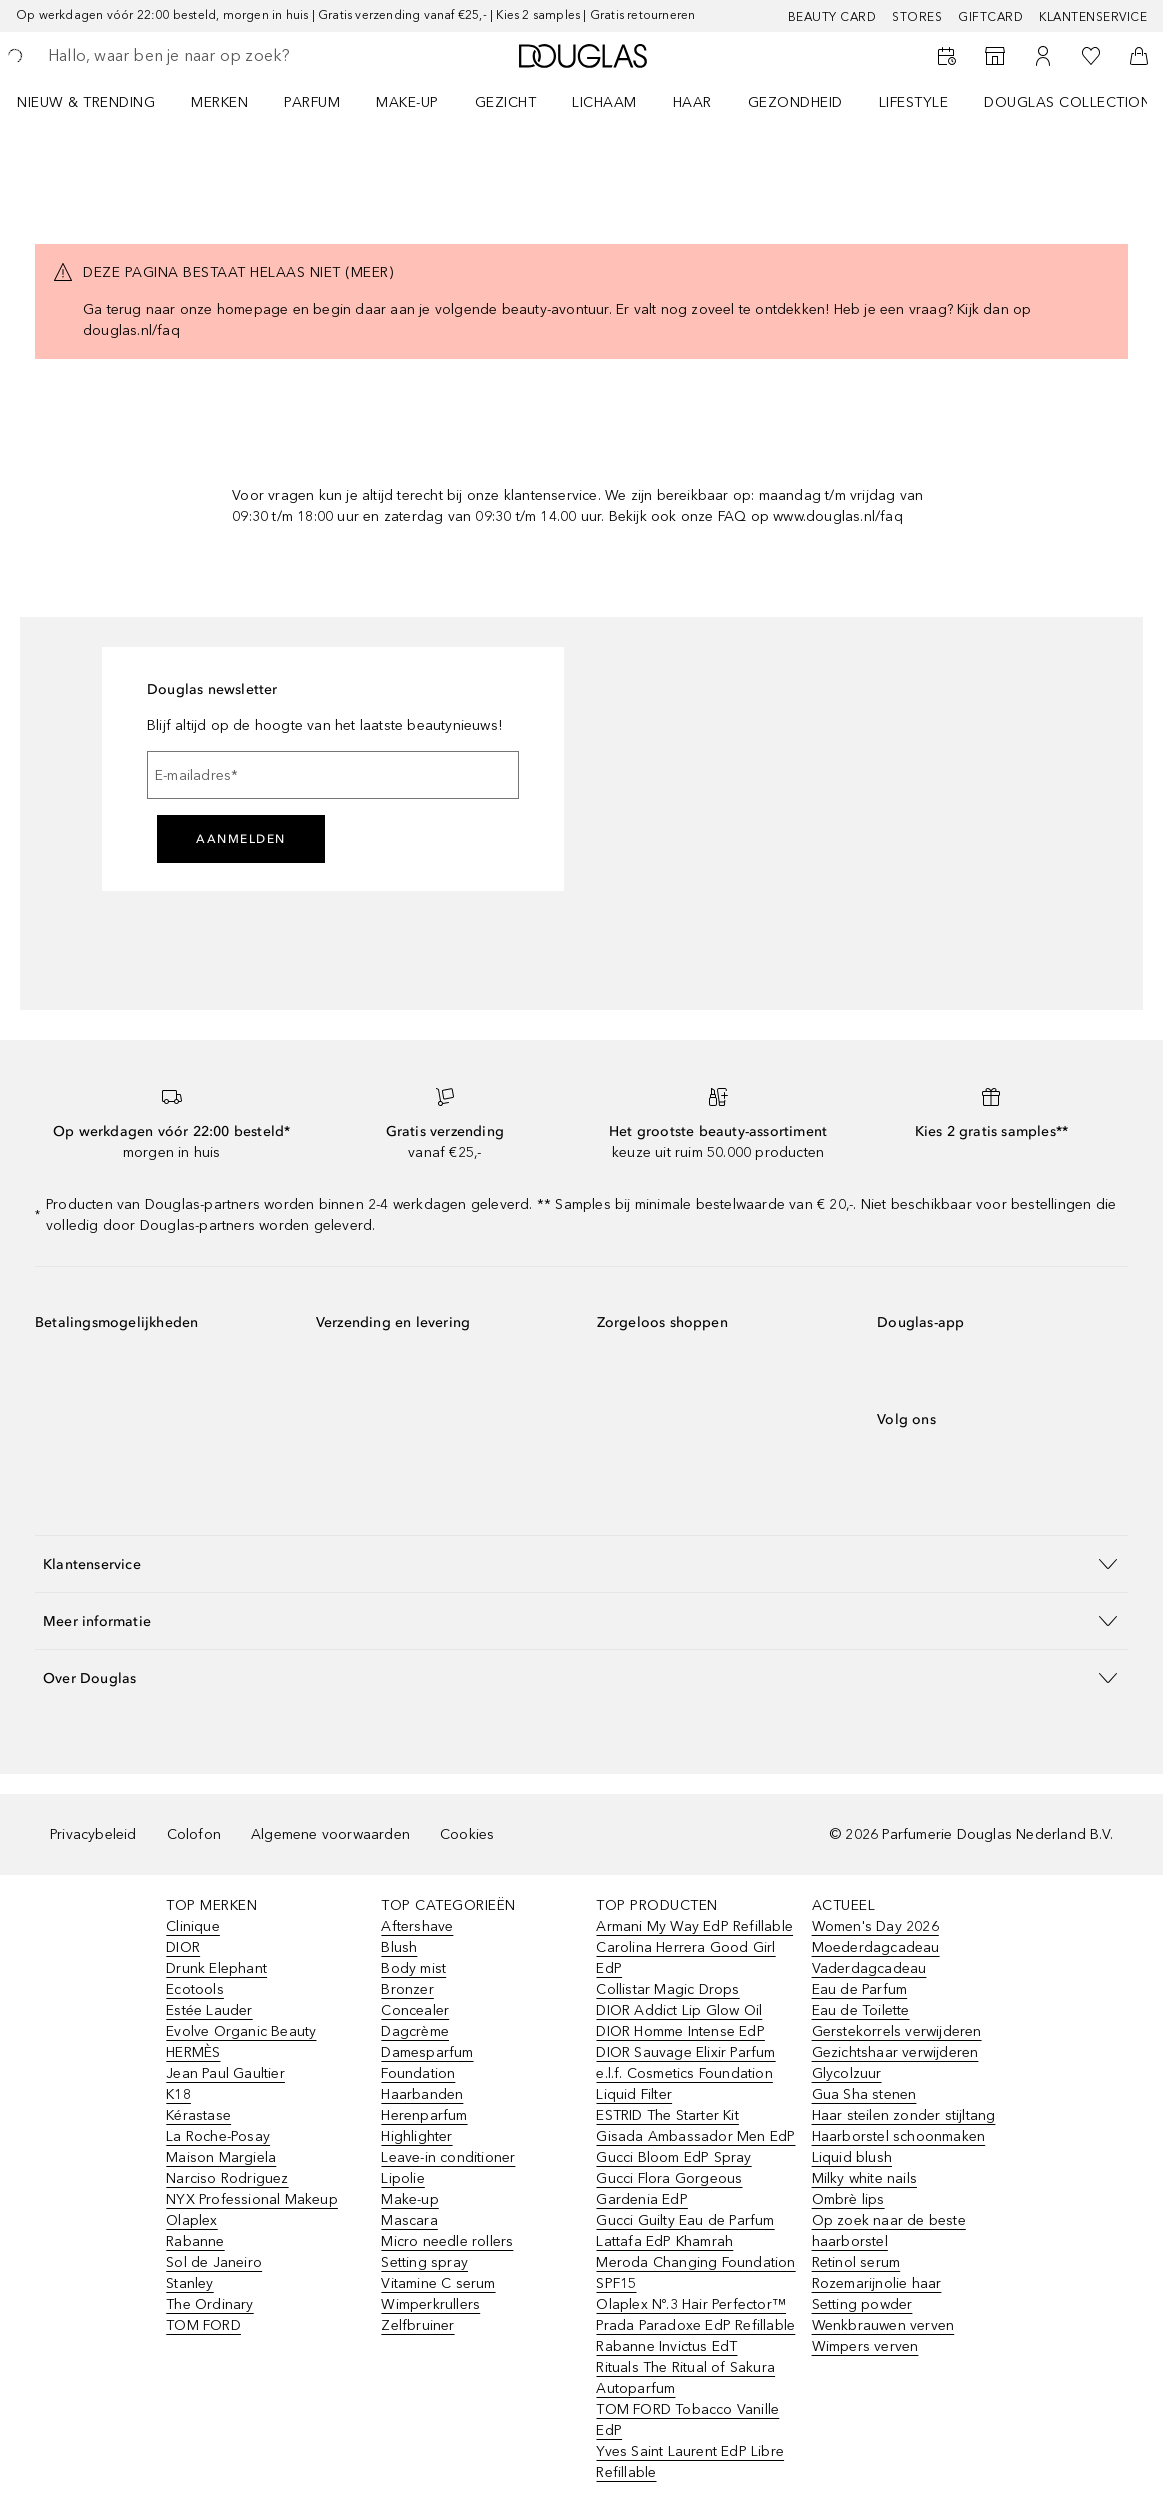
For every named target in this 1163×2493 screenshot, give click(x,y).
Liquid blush (852, 2157)
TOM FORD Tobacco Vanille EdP (687, 2420)
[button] (581, 1563)
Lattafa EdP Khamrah (664, 2241)
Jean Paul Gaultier (225, 2073)
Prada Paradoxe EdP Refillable (695, 2325)
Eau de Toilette (861, 2010)
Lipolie (402, 2178)
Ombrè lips (848, 2199)
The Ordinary (209, 2304)
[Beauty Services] (947, 56)
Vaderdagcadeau (869, 1968)
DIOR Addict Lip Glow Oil (679, 2010)
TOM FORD (203, 2325)
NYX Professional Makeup (252, 2199)
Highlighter (416, 2136)
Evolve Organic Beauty (241, 2031)
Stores (917, 17)
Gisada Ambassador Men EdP (695, 2136)
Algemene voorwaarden (330, 1834)
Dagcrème (415, 2031)
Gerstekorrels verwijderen (897, 2031)
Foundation (418, 2073)
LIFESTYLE (914, 102)
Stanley (189, 2283)
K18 (178, 2094)
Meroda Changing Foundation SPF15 (695, 2273)
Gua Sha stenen (864, 2094)
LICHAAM (604, 102)
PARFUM (312, 102)
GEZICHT (506, 102)
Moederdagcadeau (876, 1947)
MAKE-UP (407, 102)
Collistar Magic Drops (667, 1989)
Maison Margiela (221, 2157)
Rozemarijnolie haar (877, 2283)
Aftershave (417, 1926)
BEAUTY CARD (832, 17)
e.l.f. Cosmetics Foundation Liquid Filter (684, 2084)
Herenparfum (424, 2115)
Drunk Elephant (216, 1968)
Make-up (409, 2199)
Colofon (194, 1834)
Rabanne (195, 2241)
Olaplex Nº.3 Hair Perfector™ (691, 2304)
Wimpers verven (865, 2346)
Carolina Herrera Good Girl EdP (685, 1958)
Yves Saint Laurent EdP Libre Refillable (690, 2462)
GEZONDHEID (795, 102)
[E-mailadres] (333, 775)
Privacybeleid (93, 1834)
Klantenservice (1093, 17)
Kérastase (198, 2115)
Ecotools (195, 1989)
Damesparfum (427, 2052)
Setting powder (862, 2304)
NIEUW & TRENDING (86, 102)
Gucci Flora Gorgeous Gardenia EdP (669, 2189)
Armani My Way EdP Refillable (694, 1926)
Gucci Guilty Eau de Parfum (685, 2220)
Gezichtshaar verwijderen (895, 2052)
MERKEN (219, 102)
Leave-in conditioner (448, 2157)
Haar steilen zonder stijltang (904, 2115)
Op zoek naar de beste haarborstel (889, 2231)
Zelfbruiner (417, 2325)
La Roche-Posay (218, 2136)
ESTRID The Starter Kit (667, 2115)
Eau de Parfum (860, 1989)
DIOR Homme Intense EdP (680, 2031)
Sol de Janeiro (214, 2262)
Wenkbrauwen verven (883, 2325)
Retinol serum (856, 2262)
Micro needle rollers (447, 2241)
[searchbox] (191, 56)
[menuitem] (99, 102)
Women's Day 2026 (875, 1926)
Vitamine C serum (438, 2283)
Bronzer (407, 1989)
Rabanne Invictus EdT (666, 2346)
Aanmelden (241, 839)
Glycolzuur (847, 2073)
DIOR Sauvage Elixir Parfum (685, 2052)
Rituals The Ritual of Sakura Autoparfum (685, 2378)
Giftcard (990, 17)
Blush (399, 1947)
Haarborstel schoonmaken (899, 2136)
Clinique (193, 1926)
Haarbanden (422, 2094)
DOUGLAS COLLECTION (1067, 102)
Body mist (413, 1968)
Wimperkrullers (430, 2304)
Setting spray (424, 2262)
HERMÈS (193, 2052)
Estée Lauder (209, 2010)
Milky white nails (864, 2178)
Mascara (409, 2220)
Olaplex (191, 2220)
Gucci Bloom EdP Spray (673, 2157)
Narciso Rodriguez (227, 2178)
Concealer (415, 2010)
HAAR (692, 102)
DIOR (183, 1947)
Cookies (467, 1834)
